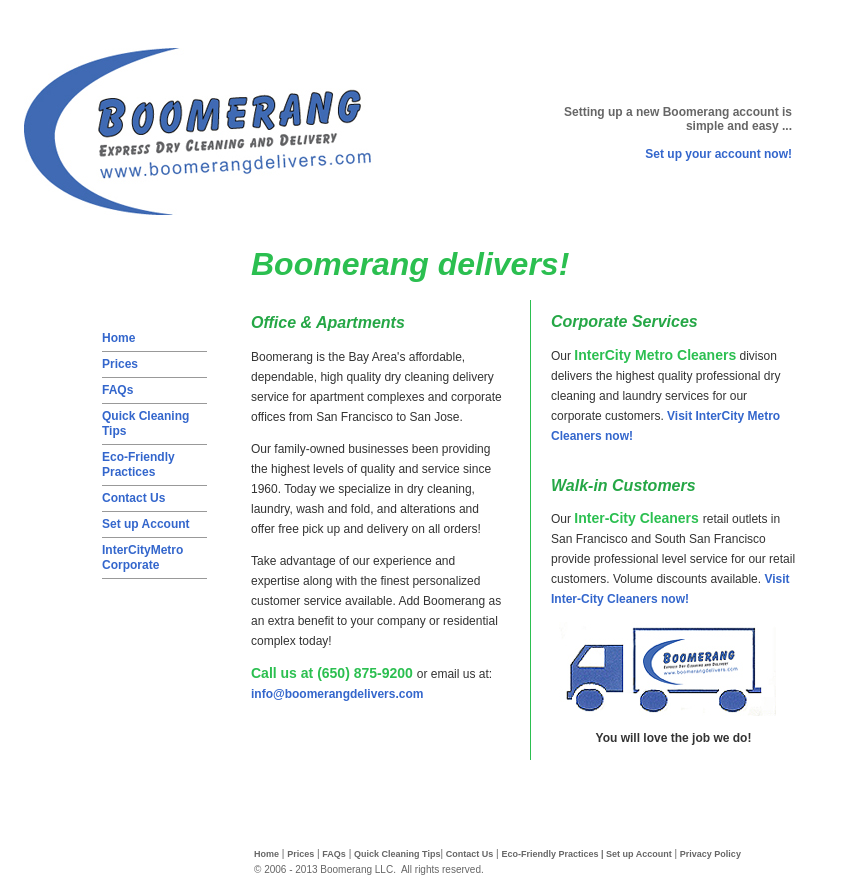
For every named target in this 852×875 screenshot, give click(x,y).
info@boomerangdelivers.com (337, 694)
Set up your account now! (718, 154)
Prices (120, 364)
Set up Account (146, 524)
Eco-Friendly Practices (138, 464)
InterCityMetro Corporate (142, 557)
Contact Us (133, 498)
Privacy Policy (710, 854)
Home (118, 338)
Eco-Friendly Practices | (553, 854)
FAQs (117, 390)
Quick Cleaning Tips (397, 854)
